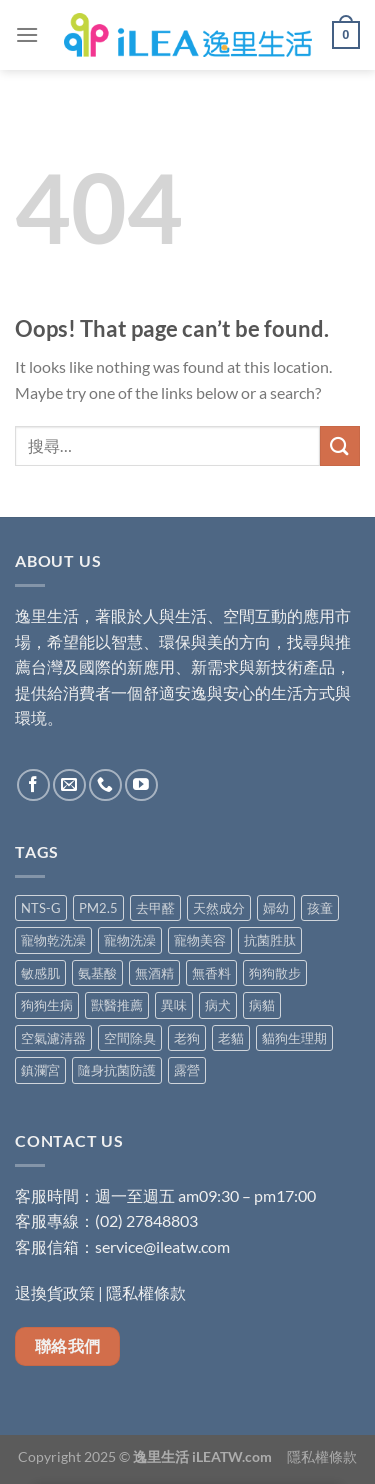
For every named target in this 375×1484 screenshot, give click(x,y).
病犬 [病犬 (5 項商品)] (218, 1005)
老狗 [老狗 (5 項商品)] (187, 1038)
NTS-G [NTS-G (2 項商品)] (41, 908)
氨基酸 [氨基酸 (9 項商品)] (97, 973)
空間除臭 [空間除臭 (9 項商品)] (130, 1038)
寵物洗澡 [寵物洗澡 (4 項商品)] (130, 940)
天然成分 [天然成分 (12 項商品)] (219, 908)
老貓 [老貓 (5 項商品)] (231, 1038)
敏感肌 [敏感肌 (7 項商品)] (40, 973)
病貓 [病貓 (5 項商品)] (262, 1005)
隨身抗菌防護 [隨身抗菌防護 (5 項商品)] (117, 1070)
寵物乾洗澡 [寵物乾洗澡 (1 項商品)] (53, 940)
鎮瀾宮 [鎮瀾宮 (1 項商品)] (40, 1070)
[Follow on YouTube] (141, 785)
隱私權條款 (146, 1292)
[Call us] (105, 785)
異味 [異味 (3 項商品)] (174, 1005)
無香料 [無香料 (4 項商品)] (211, 973)
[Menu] (27, 34)
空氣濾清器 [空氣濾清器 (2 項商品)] (53, 1038)
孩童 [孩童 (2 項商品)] (320, 908)
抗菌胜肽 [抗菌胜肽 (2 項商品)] (270, 940)
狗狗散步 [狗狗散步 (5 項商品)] (275, 973)
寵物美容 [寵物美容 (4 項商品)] (200, 940)
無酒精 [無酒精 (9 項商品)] (154, 973)
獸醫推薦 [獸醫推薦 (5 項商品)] (117, 1005)
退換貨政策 (55, 1292)
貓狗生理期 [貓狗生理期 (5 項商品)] (294, 1038)
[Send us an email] (69, 785)
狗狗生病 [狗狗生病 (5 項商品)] (47, 1005)
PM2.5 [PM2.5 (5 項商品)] (98, 908)
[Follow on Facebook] (33, 785)
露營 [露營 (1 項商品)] (187, 1070)
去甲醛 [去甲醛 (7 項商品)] (155, 908)
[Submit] (340, 445)
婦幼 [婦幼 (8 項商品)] (276, 908)
